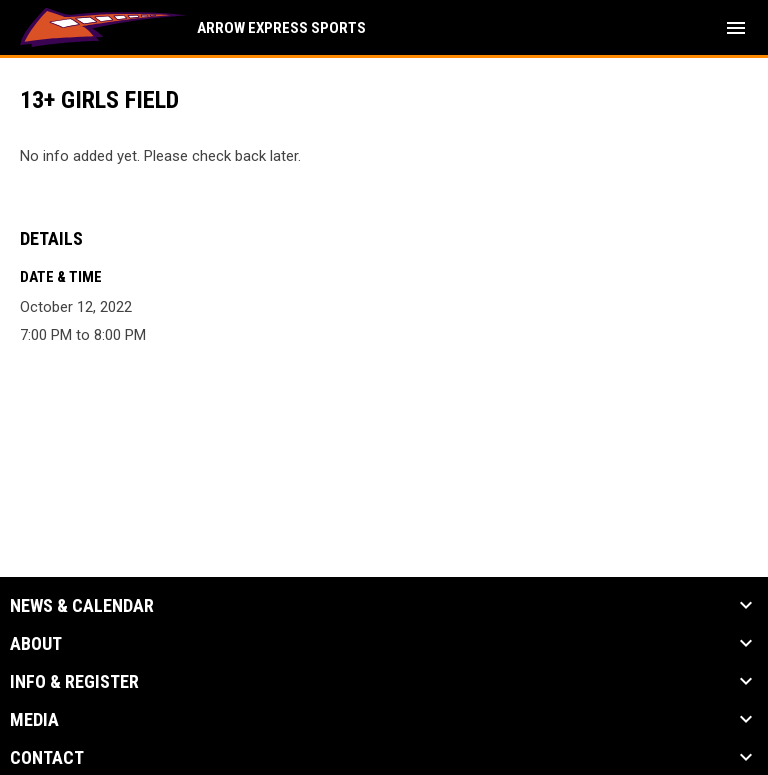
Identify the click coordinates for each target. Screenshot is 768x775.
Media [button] (34, 720)
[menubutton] (736, 28)
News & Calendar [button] (82, 606)
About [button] (36, 644)
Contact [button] (47, 758)
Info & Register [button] (74, 682)
